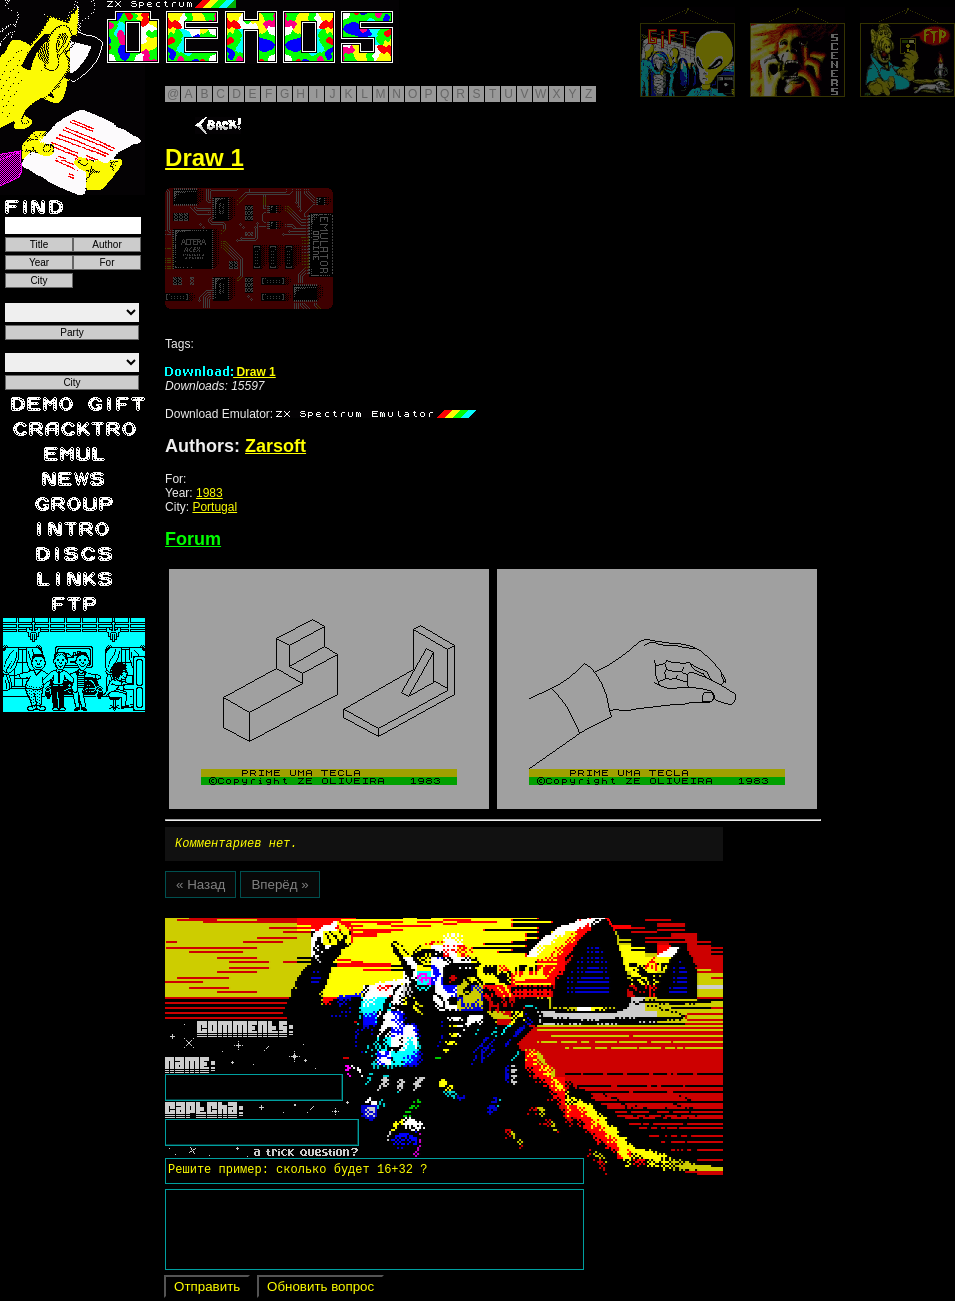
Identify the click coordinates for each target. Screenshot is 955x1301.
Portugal (214, 507)
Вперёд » (279, 887)
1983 (209, 493)
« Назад (200, 887)
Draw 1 (220, 372)
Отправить (207, 1289)
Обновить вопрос (320, 1289)
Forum (193, 539)
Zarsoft (275, 446)
